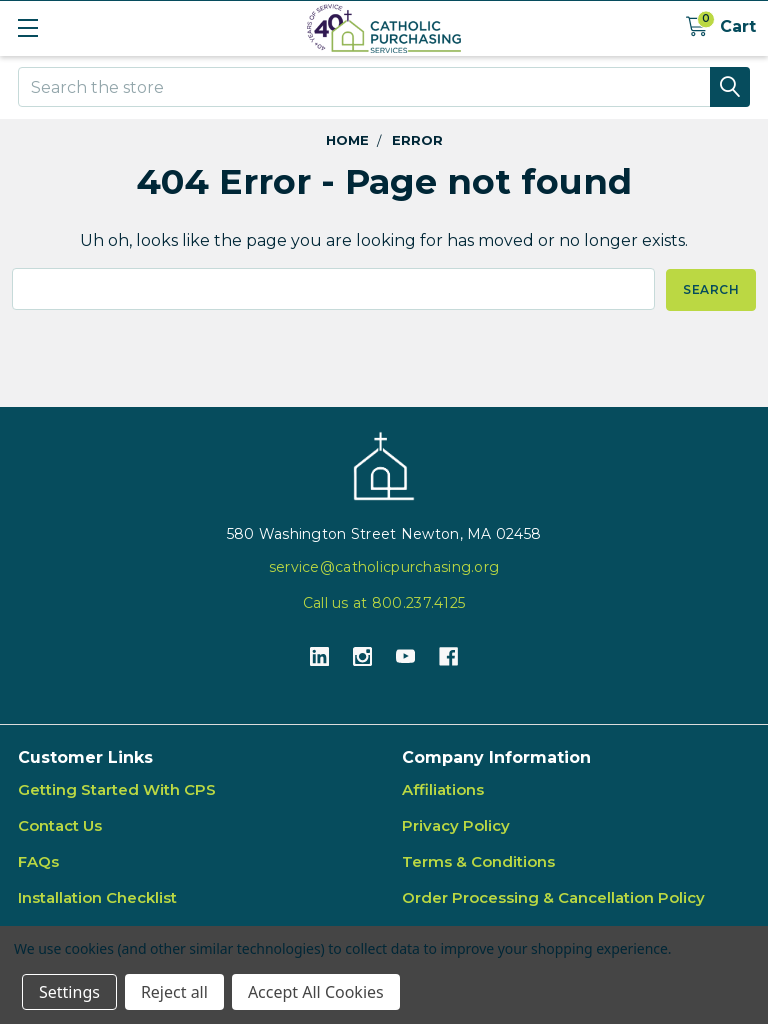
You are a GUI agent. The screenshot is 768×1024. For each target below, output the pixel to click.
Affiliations (443, 789)
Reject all (174, 992)
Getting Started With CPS (117, 789)
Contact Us (60, 825)
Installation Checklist (97, 897)
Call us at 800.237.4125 (384, 602)
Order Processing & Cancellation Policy (553, 897)
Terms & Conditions (478, 861)
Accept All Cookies (316, 992)
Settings (69, 992)
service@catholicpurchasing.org (384, 566)
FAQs (38, 861)
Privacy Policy (456, 825)
